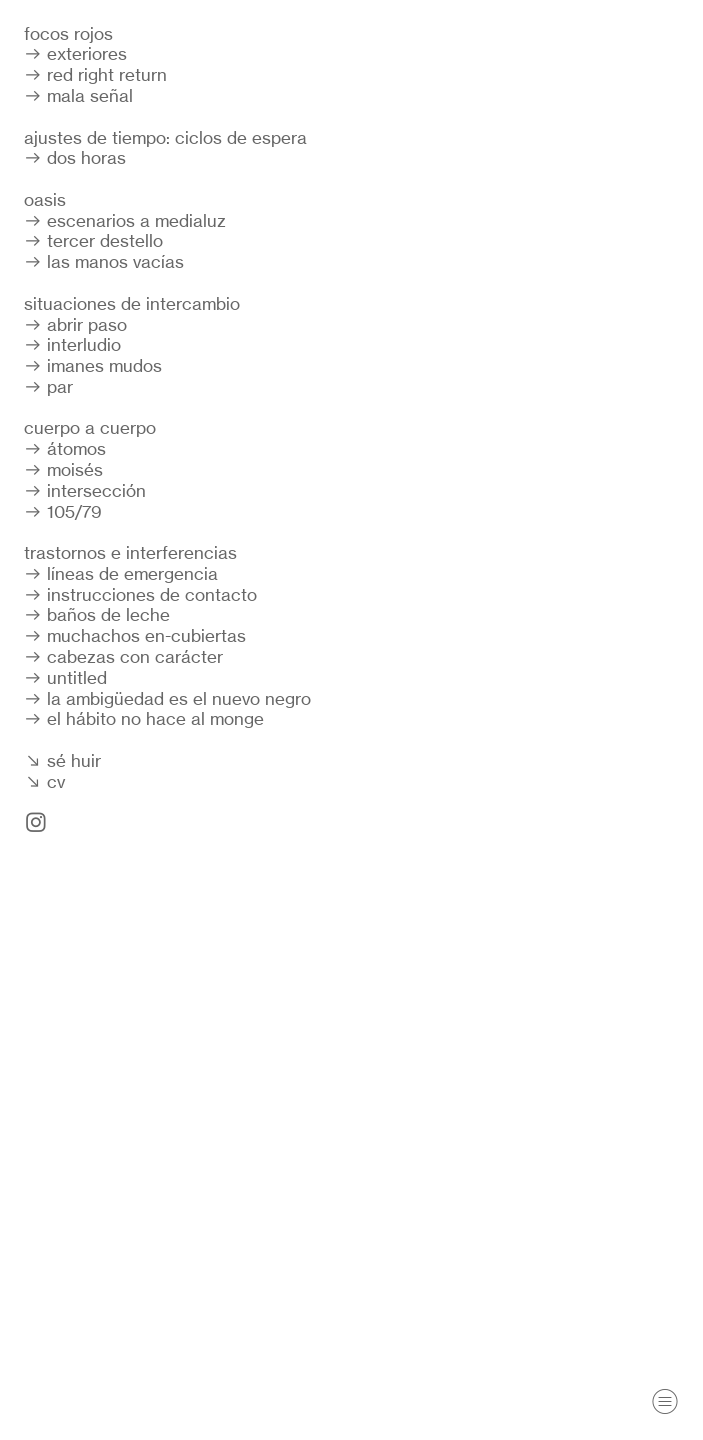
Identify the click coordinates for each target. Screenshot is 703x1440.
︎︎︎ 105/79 (63, 511)
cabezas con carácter (135, 656)
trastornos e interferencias (130, 552)
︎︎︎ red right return (95, 74)
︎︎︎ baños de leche (97, 614)
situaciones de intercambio (132, 303)
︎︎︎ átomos (65, 448)
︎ (665, 1401)
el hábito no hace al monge (155, 718)
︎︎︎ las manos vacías (104, 261)
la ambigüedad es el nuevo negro (179, 698)
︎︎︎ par (48, 386)
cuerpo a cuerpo (90, 427)
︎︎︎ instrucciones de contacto (140, 594)
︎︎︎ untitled (65, 677)
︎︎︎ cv (44, 781)
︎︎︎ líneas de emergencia (121, 573)
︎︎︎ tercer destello (93, 240)
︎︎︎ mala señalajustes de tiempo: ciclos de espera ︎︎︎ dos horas (165, 126)
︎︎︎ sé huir (62, 760)
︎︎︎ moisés (63, 469)
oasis (45, 199)
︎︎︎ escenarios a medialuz (125, 220)
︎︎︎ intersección (85, 490)
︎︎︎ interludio (72, 344)
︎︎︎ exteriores (75, 53)
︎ (36, 822)
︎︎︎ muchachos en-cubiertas (135, 635)
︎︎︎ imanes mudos (93, 365)
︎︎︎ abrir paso (75, 324)
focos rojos (68, 33)
